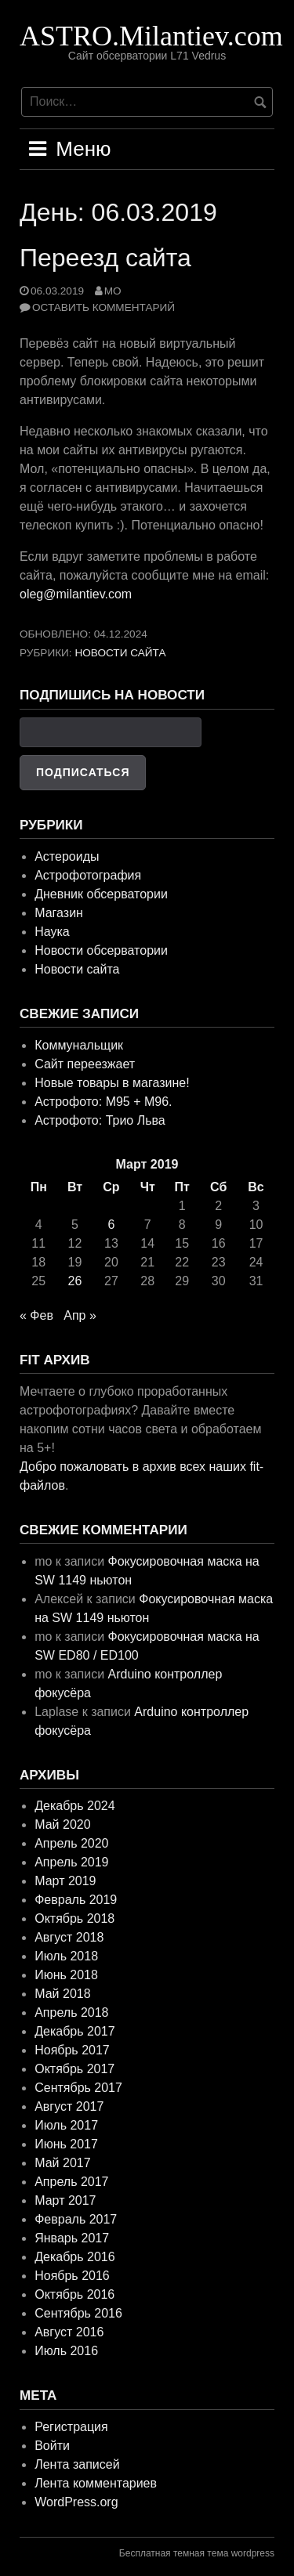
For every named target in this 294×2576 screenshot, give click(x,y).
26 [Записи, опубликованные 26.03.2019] (75, 1281)
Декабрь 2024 (74, 1805)
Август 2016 (68, 2332)
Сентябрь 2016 (78, 2313)
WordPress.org (76, 2502)
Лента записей (76, 2464)
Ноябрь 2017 (72, 2050)
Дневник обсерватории (101, 894)
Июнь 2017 (66, 2144)
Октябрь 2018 (74, 1918)
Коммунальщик (78, 1045)
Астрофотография (87, 875)
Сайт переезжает (84, 1064)
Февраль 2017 (75, 2219)
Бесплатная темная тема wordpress (196, 2553)
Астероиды (66, 856)
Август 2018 (68, 1937)
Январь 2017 (71, 2238)
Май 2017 (62, 2163)
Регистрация (71, 2426)
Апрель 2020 (71, 1843)
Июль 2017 (66, 2125)
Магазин (58, 912)
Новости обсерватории (101, 950)
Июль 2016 (66, 2350)
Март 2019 (65, 1881)
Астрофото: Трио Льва (99, 1120)
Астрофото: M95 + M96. (103, 1101)
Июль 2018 (66, 1956)
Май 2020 (62, 1824)
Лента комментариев (95, 2483)
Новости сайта (119, 653)
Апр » (80, 1315)
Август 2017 (68, 2106)
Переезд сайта (105, 258)
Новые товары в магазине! (111, 1082)
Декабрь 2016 (74, 2256)
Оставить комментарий (103, 307)
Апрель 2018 (71, 2012)
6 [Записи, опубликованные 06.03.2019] (110, 1224)
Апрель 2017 (71, 2181)
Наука (52, 931)
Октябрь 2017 (74, 2069)
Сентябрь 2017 (78, 2087)
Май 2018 (62, 1993)
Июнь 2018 (66, 1975)
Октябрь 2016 (74, 2294)
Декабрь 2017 (74, 2031)
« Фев (36, 1315)
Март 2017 (65, 2200)
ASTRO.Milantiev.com (151, 36)
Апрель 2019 (71, 1862)
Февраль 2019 (75, 1899)
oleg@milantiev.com (76, 594)
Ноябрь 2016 (72, 2275)
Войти (52, 2445)
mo (113, 291)
